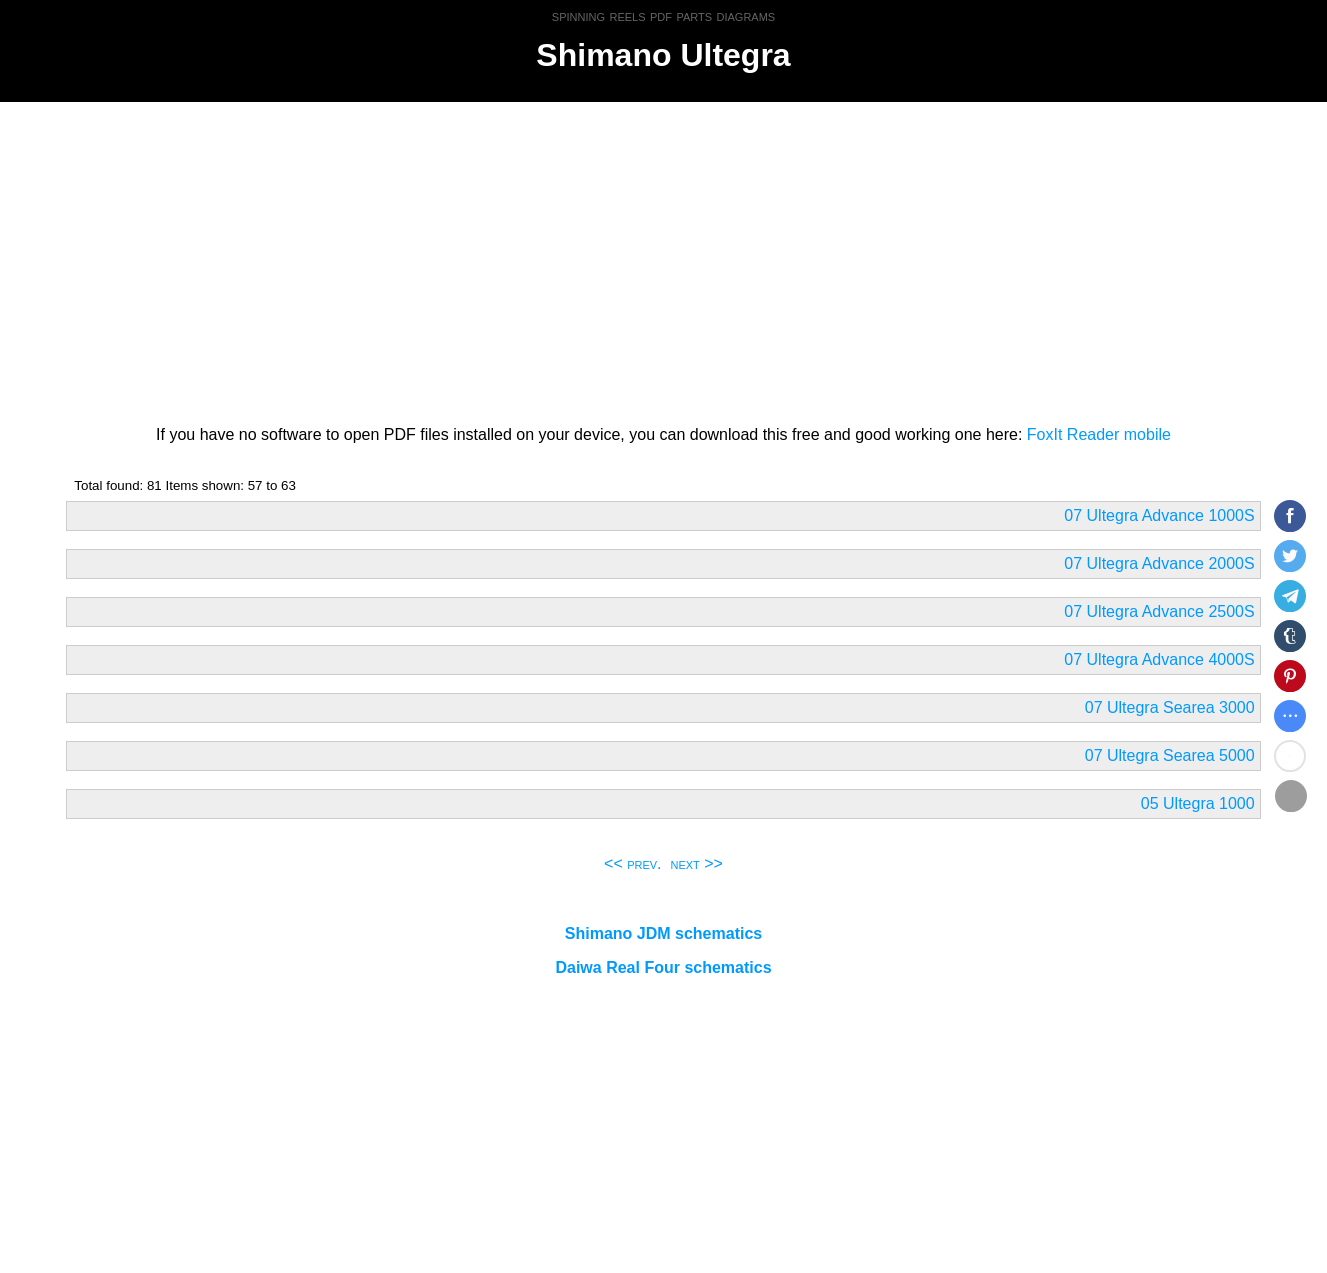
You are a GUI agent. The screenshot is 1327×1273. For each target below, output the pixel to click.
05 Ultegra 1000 (1198, 803)
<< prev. (633, 863)
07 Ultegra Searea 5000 (1170, 755)
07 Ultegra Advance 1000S (1159, 515)
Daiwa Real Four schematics (663, 967)
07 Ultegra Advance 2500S (1159, 611)
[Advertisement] (664, 260)
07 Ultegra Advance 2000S (1159, 563)
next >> (696, 863)
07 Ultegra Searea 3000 (1170, 707)
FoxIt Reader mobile (1099, 434)
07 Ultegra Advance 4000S (1159, 659)
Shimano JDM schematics (663, 933)
